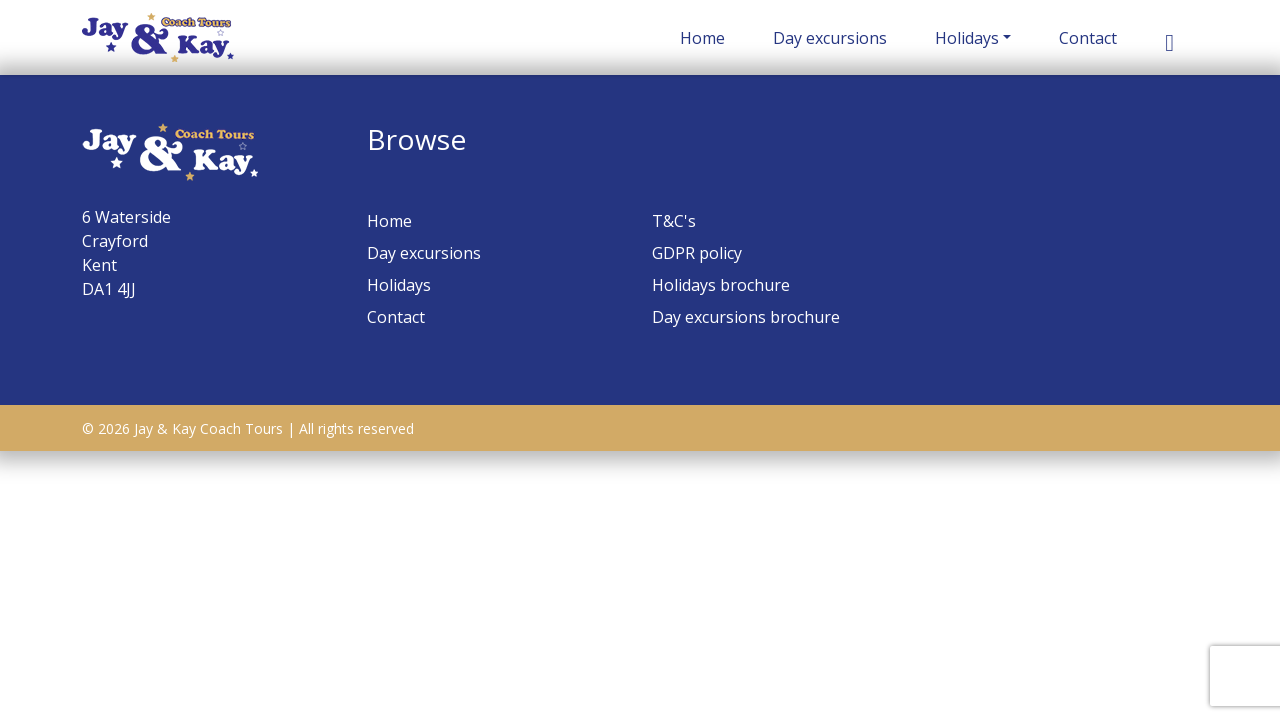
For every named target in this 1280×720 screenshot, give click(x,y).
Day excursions (830, 38)
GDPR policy (697, 253)
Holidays (967, 38)
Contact (1088, 38)
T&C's (674, 221)
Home (702, 38)
